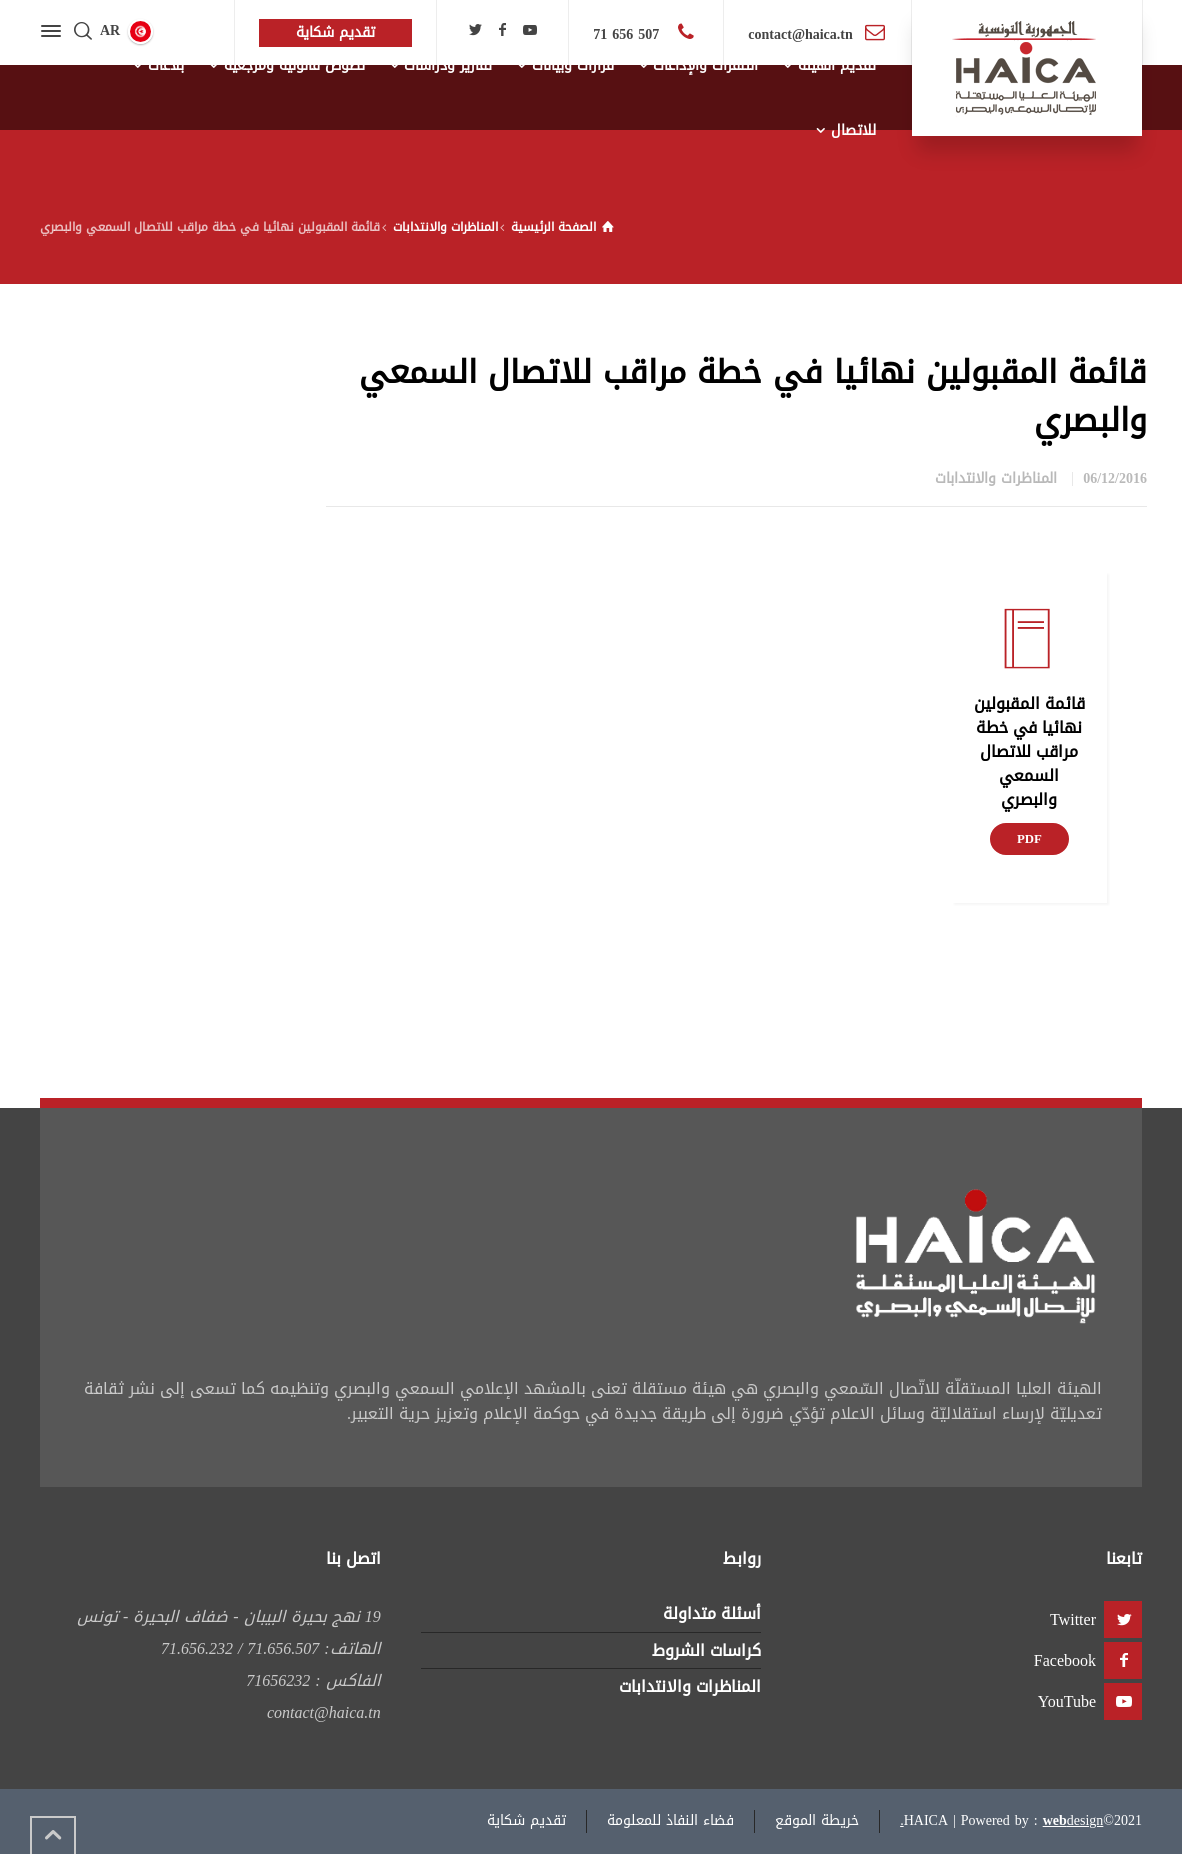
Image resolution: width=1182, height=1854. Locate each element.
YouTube (1067, 1701)
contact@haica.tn (800, 34)
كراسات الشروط (706, 1650)
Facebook (1065, 1660)
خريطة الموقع (817, 1820)
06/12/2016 (1115, 478)
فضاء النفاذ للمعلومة (670, 1820)
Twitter (1073, 1619)
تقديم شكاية (526, 1820)
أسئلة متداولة (712, 1613)
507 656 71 (628, 34)
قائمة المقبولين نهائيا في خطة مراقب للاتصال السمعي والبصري (1029, 751)
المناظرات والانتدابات (996, 478)
